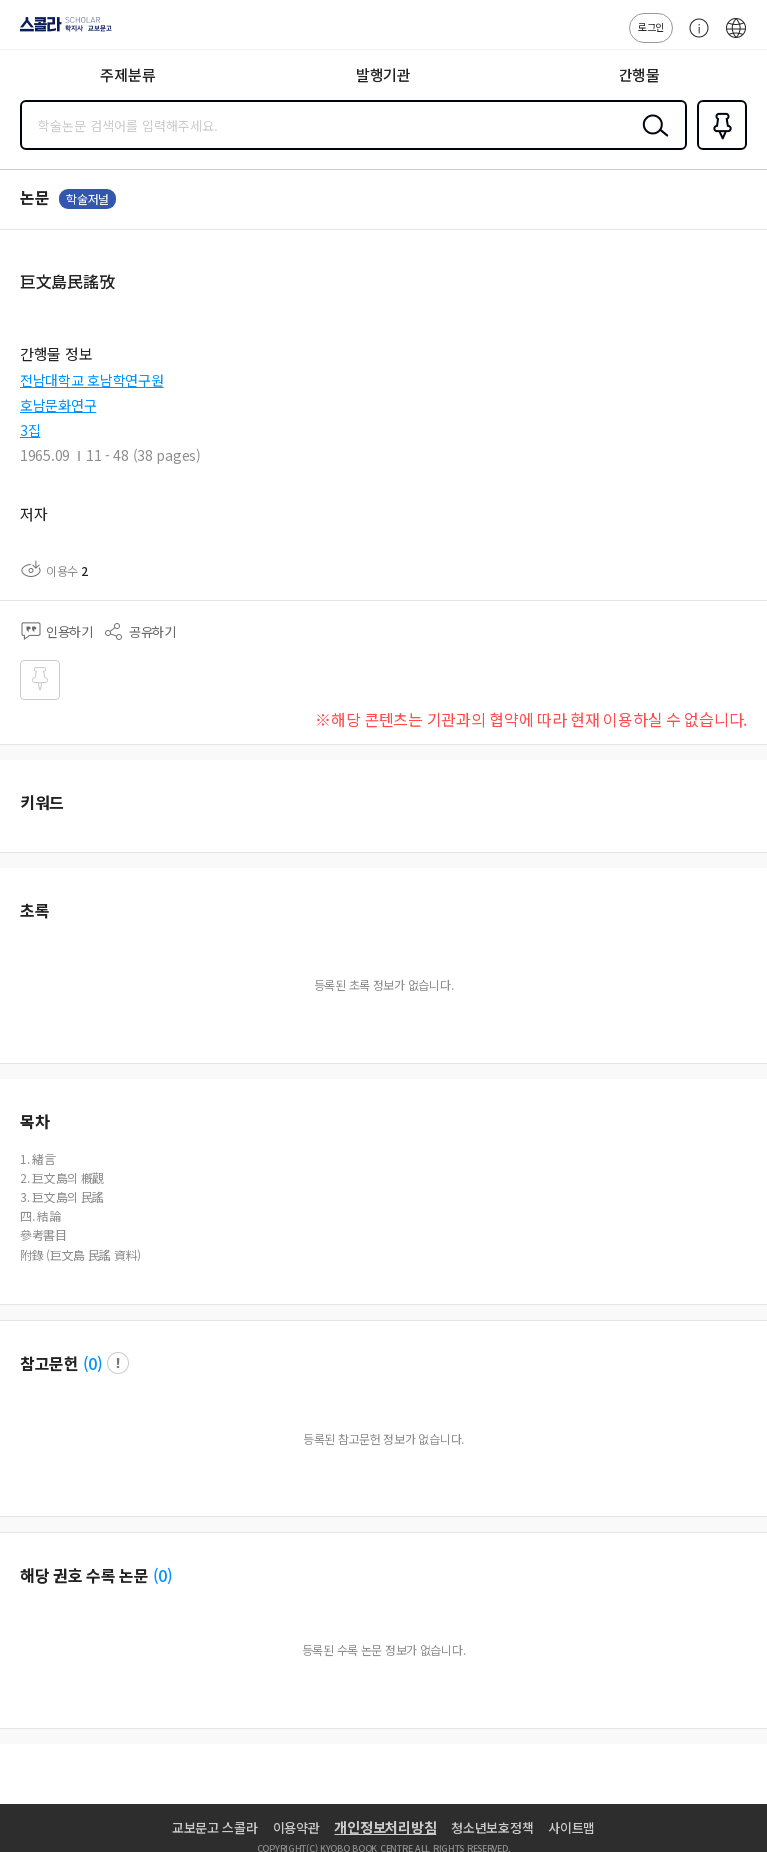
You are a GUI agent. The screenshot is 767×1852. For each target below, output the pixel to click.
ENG (736, 38)
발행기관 (383, 74)
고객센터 (694, 38)
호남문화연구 (58, 405)
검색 (651, 141)
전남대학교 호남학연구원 (92, 380)
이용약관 (296, 1827)
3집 (30, 430)
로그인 (651, 26)
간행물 (639, 74)
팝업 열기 (118, 1363)
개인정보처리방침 (385, 1827)
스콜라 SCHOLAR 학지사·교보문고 (60, 31)
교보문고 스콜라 (215, 1827)
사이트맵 (571, 1827)
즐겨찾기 (718, 148)
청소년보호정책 (492, 1827)
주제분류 (127, 74)
